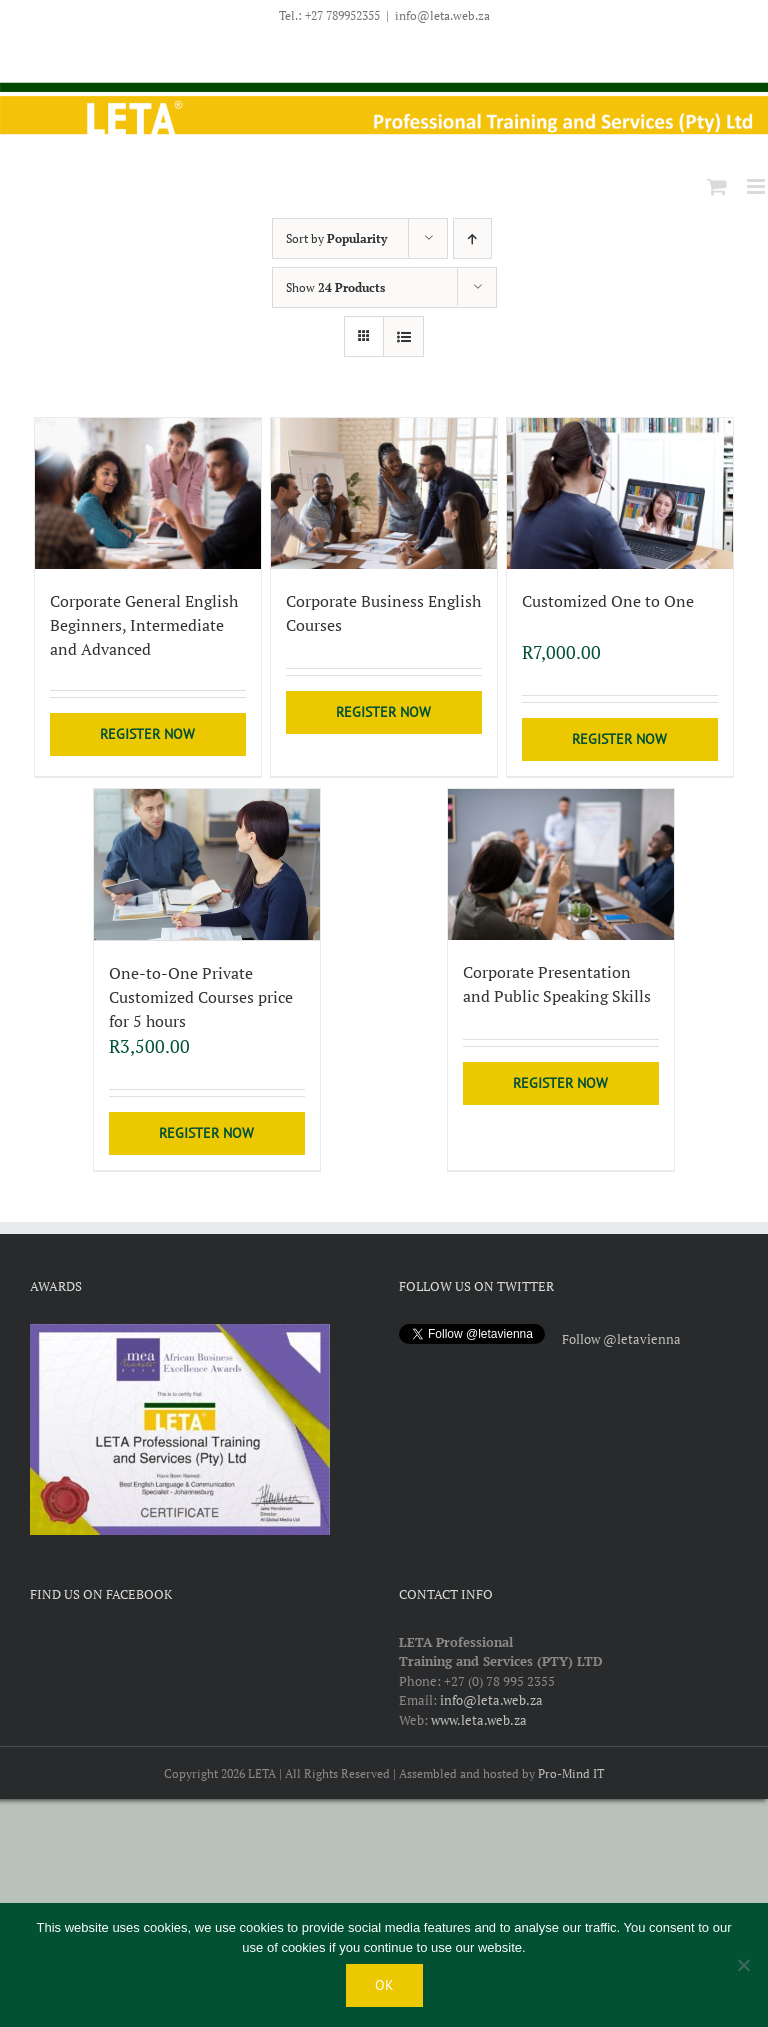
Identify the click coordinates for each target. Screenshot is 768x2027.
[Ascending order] (472, 238)
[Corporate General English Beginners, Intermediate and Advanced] (148, 493)
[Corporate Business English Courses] (384, 493)
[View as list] (403, 336)
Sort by (336, 238)
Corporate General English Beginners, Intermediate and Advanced (144, 625)
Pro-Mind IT (571, 1772)
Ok (384, 1985)
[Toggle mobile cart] (717, 186)
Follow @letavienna (621, 1338)
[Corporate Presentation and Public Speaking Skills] (561, 864)
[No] (743, 1965)
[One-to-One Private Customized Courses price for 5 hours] (207, 864)
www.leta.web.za (479, 1719)
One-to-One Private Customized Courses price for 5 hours (201, 996)
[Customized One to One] (620, 493)
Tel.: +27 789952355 (329, 15)
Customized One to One (608, 601)
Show (335, 287)
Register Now (147, 734)
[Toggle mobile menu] (757, 186)
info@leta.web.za (442, 15)
